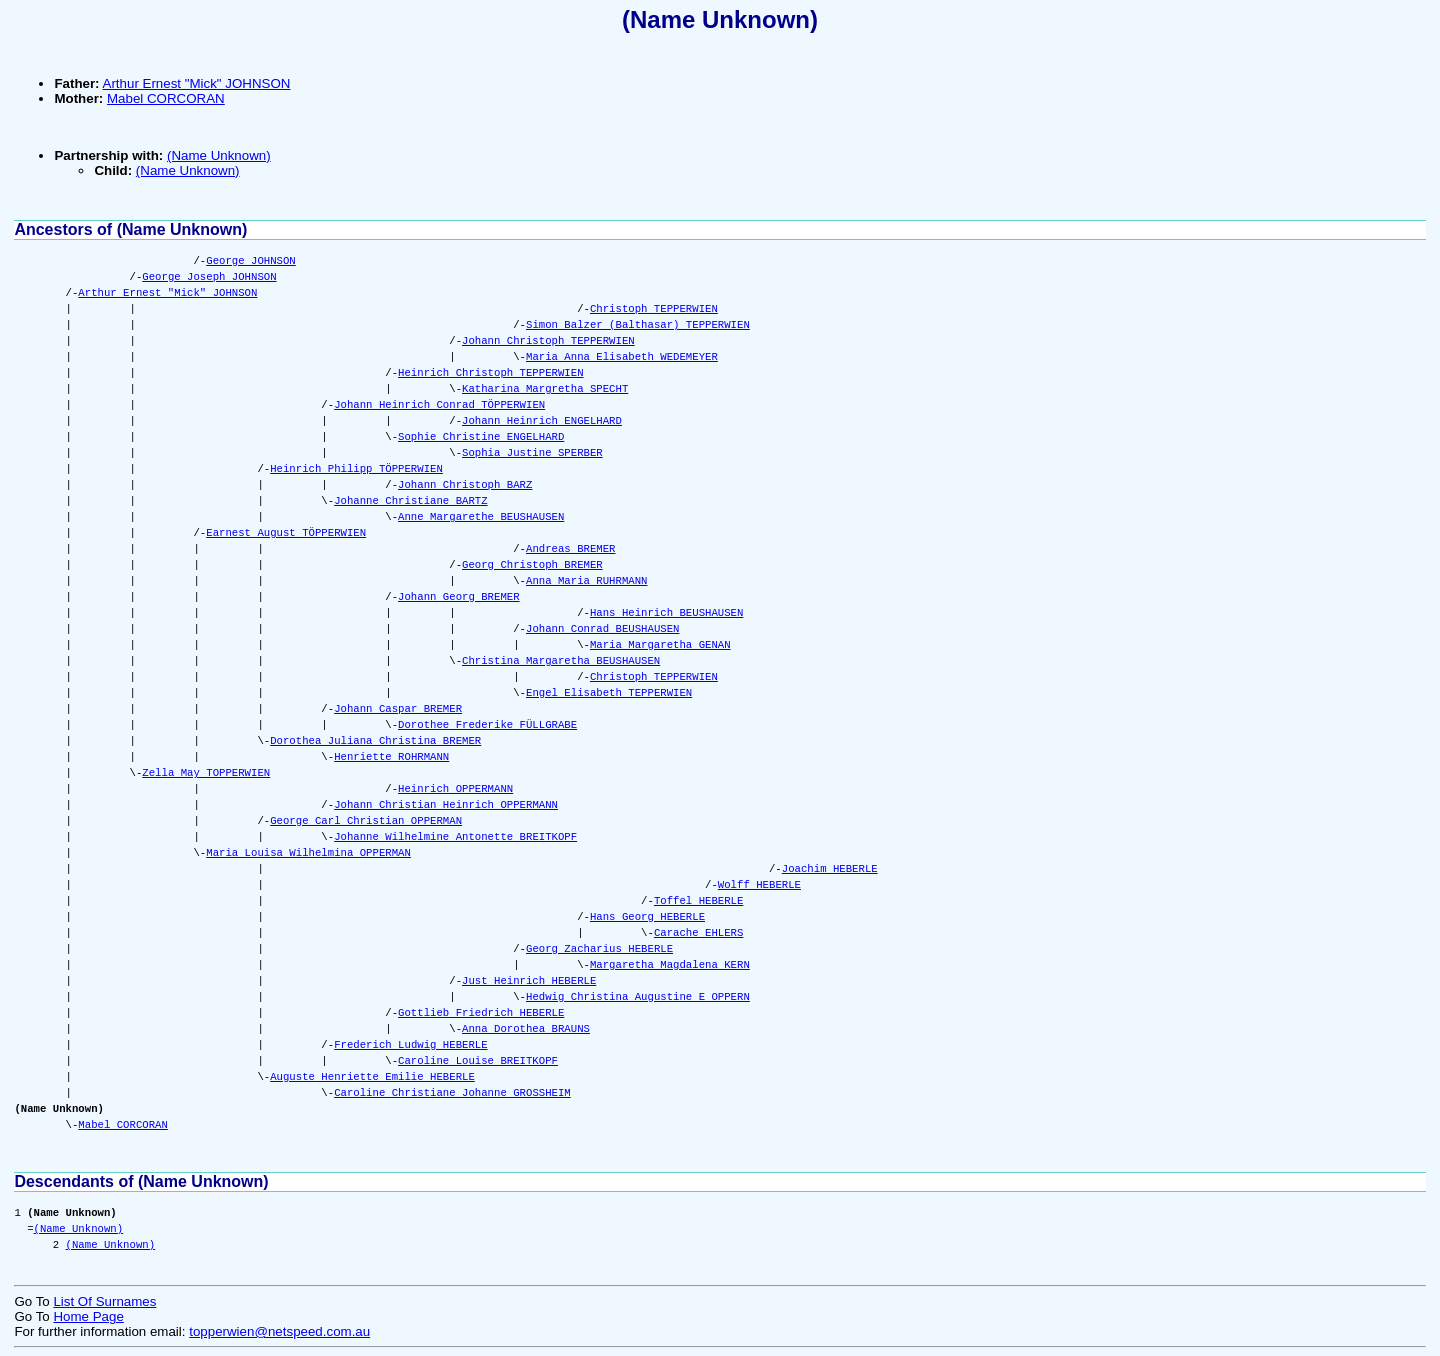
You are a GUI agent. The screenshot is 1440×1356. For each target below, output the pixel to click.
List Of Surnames (104, 1301)
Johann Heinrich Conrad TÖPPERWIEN (439, 405)
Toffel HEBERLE (699, 901)
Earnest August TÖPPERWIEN (286, 533)
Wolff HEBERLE (759, 885)
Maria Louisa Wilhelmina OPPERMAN (308, 853)
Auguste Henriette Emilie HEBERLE (372, 1077)
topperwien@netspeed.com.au (279, 1331)
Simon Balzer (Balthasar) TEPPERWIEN (638, 325)
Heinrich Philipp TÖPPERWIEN (356, 469)
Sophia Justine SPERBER (532, 453)
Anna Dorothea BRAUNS (526, 1029)
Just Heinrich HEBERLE (529, 981)
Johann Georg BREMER (458, 597)
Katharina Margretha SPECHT (545, 389)
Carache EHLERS (699, 933)
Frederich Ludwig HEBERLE (410, 1045)
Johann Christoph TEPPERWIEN (548, 341)
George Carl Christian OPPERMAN (366, 821)
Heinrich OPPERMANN (455, 789)
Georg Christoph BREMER (532, 565)
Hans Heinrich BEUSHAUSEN (666, 613)
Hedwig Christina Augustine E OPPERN (638, 997)
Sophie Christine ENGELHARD (481, 437)
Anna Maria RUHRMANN (586, 581)
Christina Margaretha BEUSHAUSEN (561, 661)
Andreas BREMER (571, 549)
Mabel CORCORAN (166, 98)
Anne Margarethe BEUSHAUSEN (481, 517)
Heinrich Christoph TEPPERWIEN (490, 373)
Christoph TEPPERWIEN (654, 309)
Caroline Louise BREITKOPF (478, 1061)
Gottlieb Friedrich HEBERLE (481, 1013)
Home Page (88, 1316)
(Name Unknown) (720, 19)
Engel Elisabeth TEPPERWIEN (609, 693)
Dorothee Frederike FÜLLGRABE (487, 725)
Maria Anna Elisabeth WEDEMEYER (622, 357)
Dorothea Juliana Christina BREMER (375, 741)
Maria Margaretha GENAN (660, 645)
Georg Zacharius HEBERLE (599, 949)
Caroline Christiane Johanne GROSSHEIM (452, 1093)
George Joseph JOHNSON (209, 277)
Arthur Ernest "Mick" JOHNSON (197, 83)
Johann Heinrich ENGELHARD (542, 421)
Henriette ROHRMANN (391, 757)
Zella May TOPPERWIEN (206, 773)
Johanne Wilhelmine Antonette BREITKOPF (455, 837)
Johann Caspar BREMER (398, 709)
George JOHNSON (251, 261)
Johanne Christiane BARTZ (410, 501)
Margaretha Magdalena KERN (670, 965)
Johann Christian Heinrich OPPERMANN (446, 805)
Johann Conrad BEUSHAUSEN (602, 629)
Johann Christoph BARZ (465, 485)
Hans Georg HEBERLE (647, 917)
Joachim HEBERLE (830, 869)
